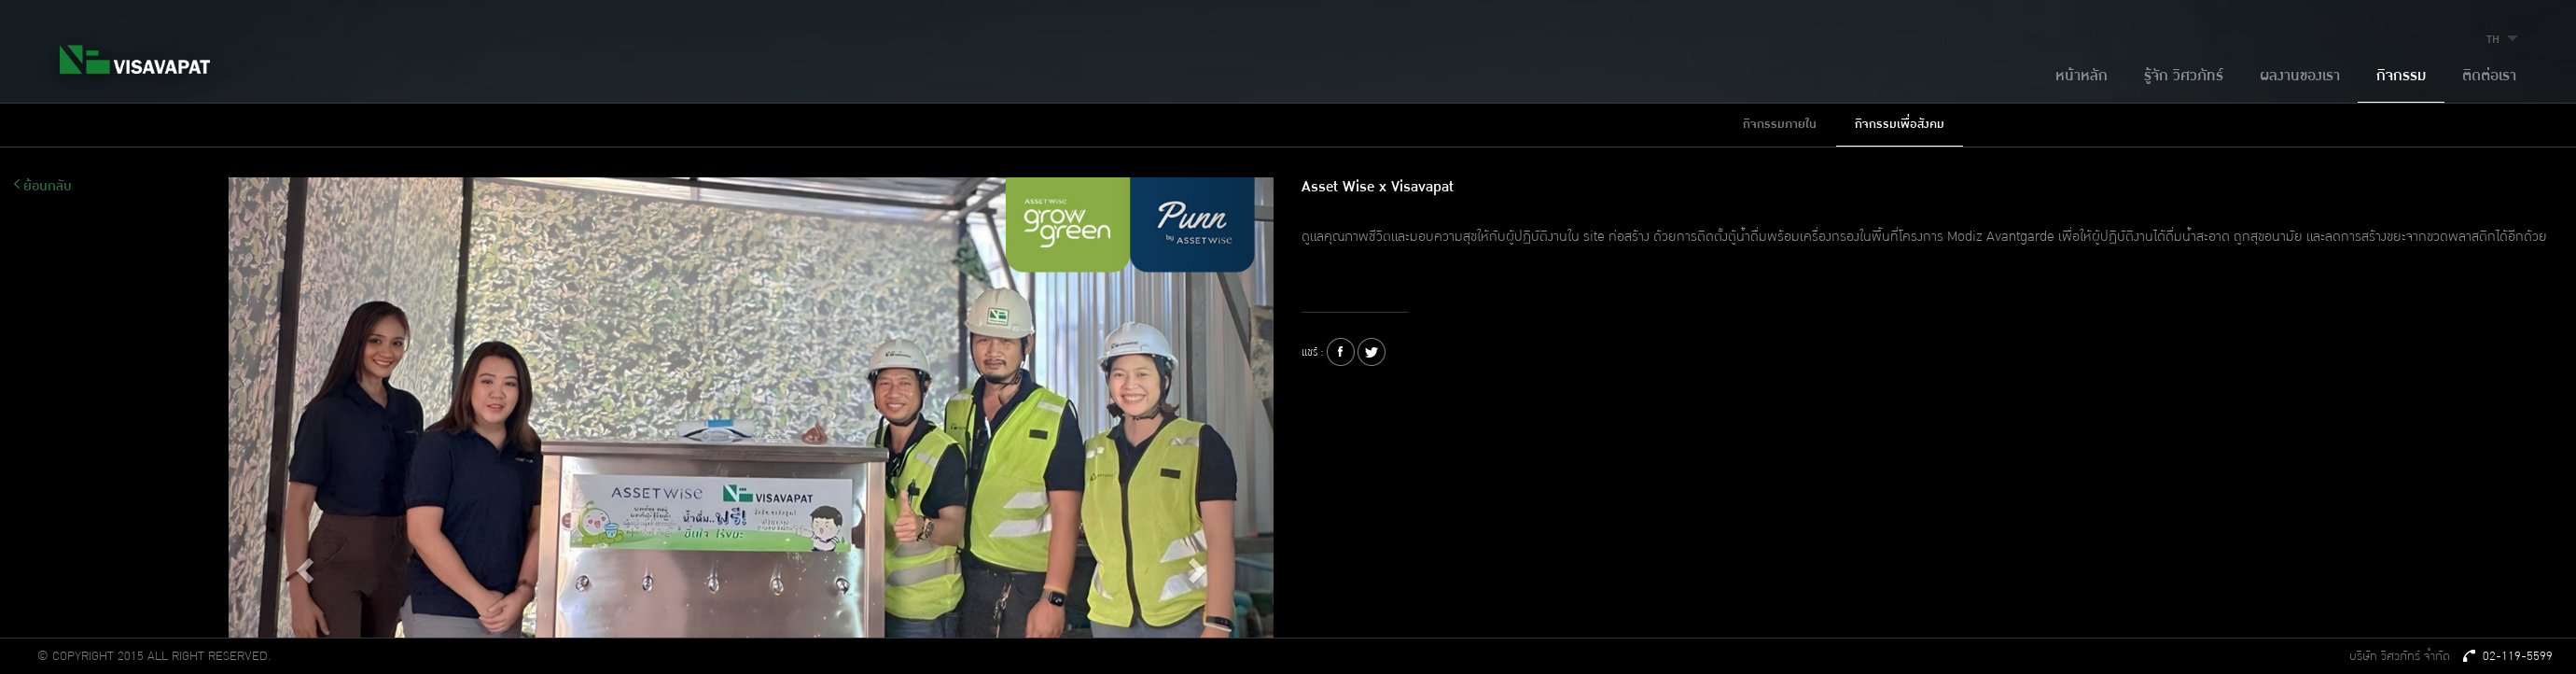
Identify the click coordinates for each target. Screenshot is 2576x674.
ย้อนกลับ (43, 186)
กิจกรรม (2401, 76)
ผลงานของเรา (2300, 76)
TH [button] (2504, 40)
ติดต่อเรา (2489, 76)
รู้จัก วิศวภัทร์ (2183, 76)
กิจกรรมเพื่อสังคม (1899, 124)
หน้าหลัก (2081, 76)
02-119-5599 (2508, 656)
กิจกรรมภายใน (1780, 124)
